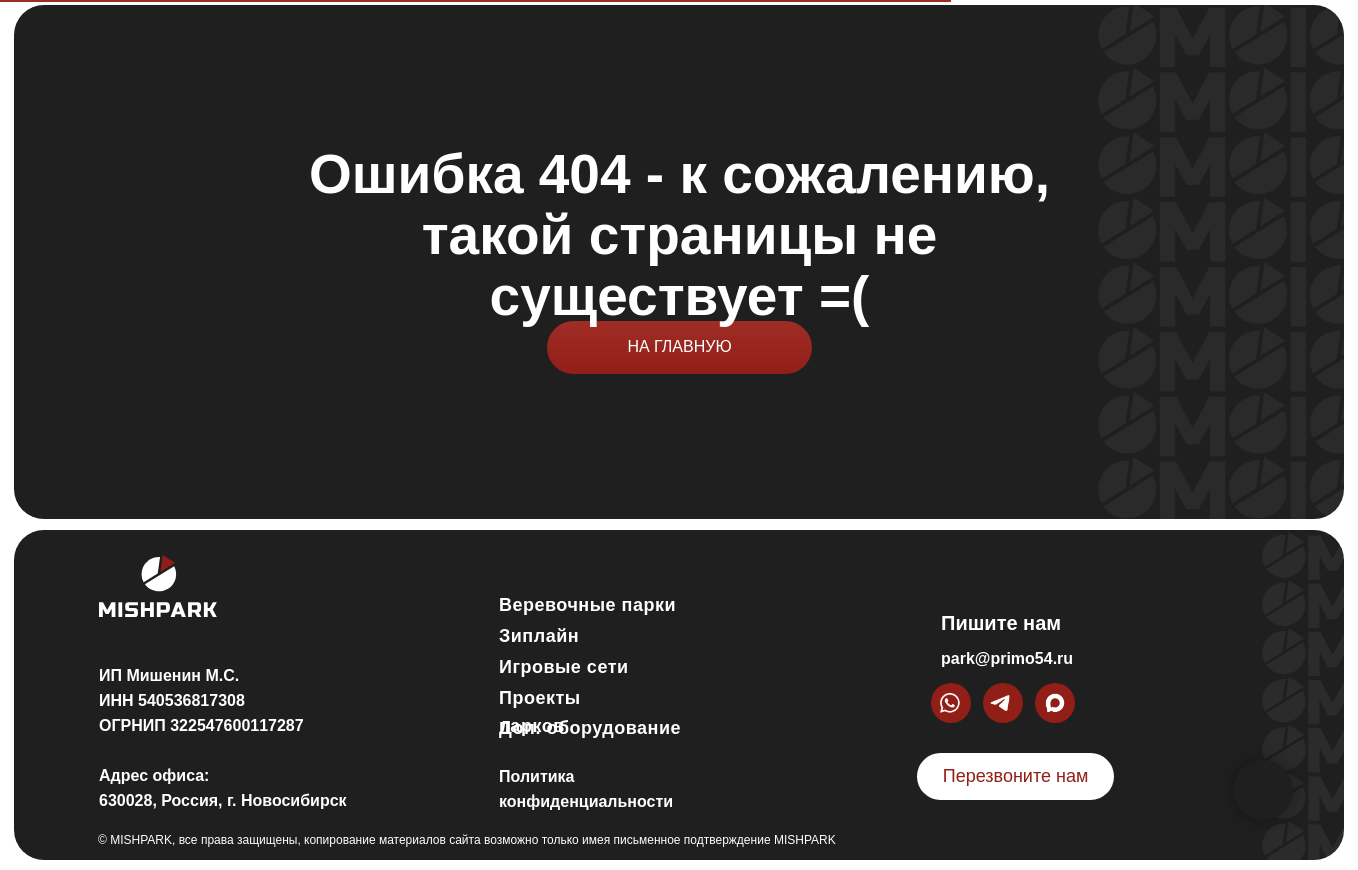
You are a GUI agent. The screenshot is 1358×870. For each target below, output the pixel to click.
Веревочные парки (587, 605)
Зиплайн (539, 636)
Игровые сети (564, 667)
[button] (1015, 776)
